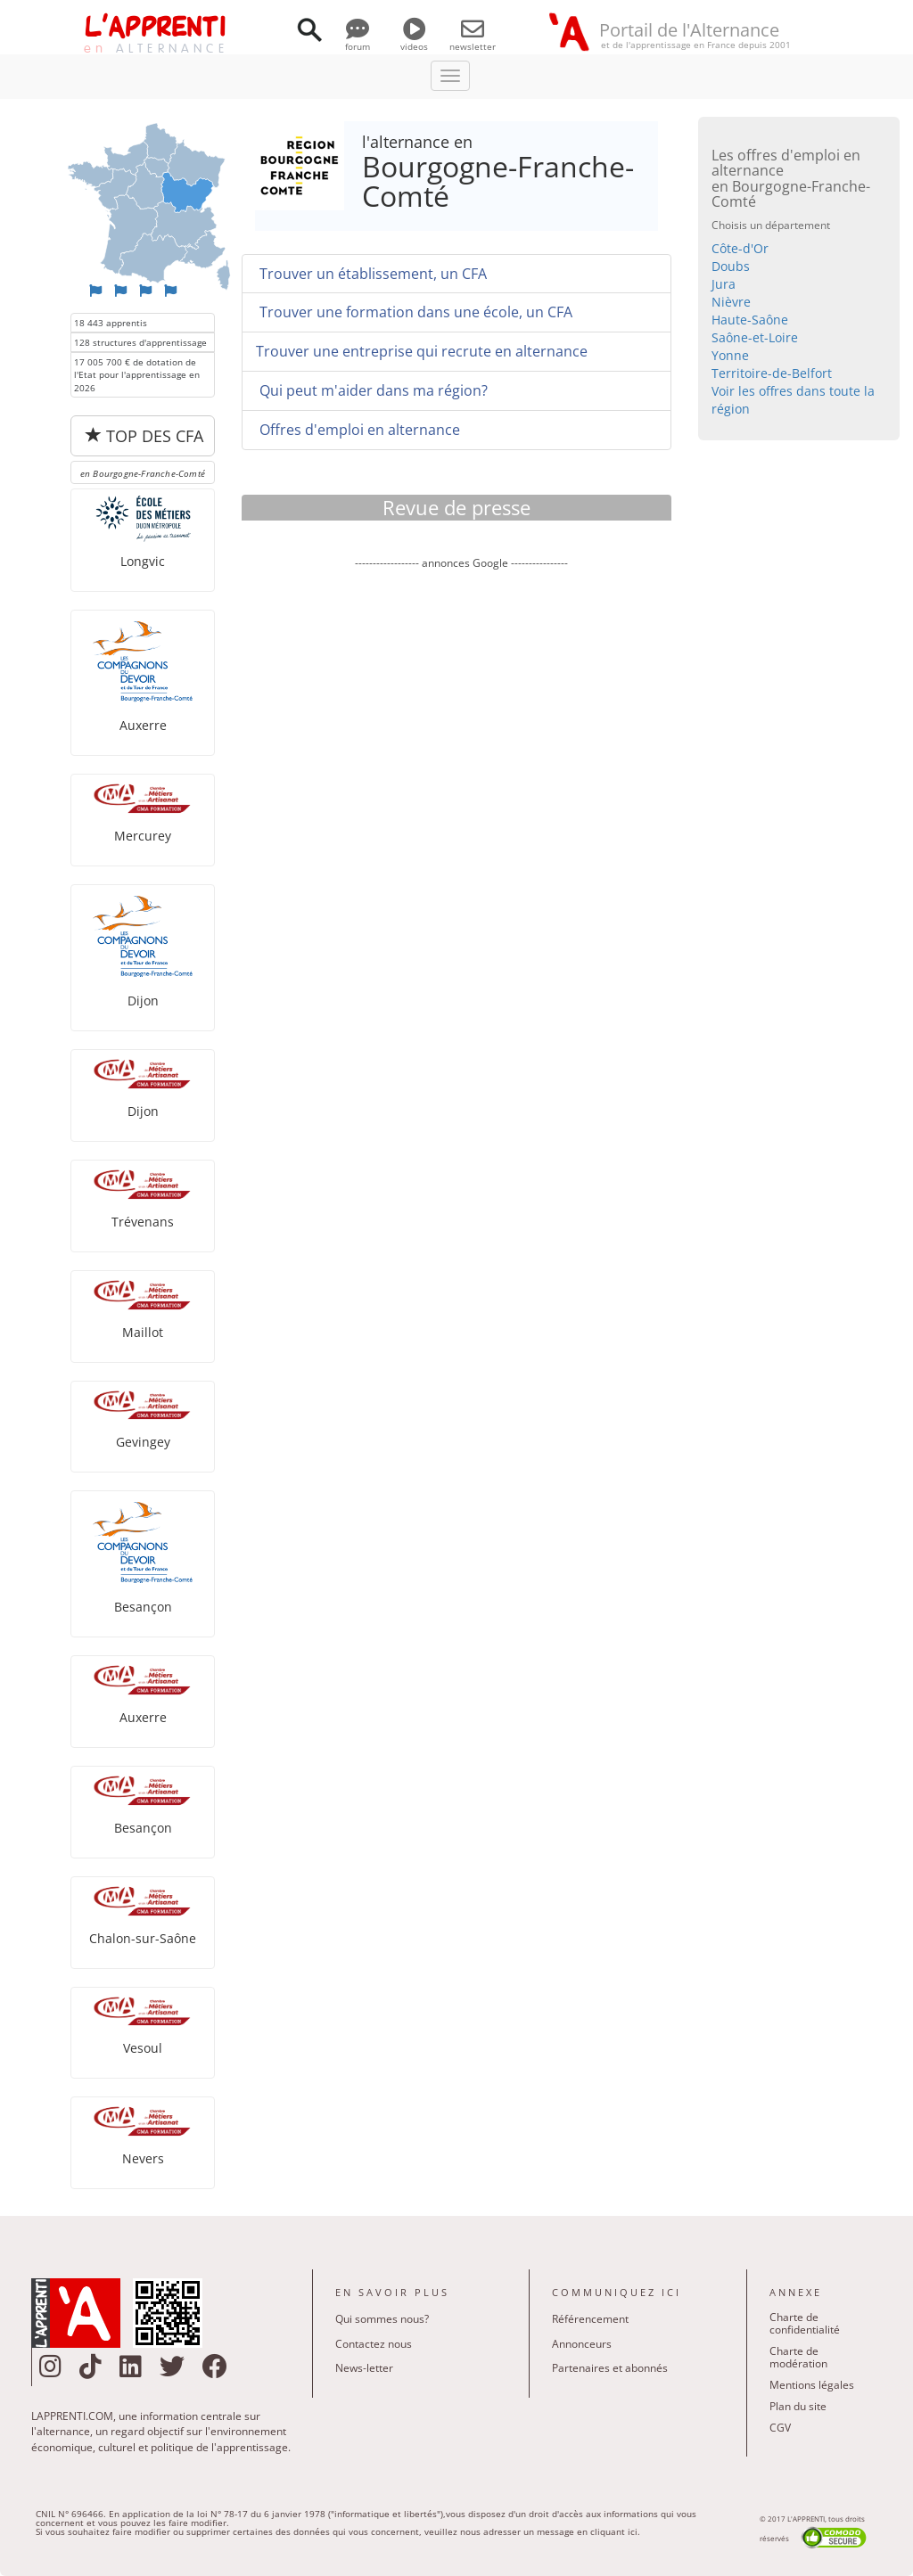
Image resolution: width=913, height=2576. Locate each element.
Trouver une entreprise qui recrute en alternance (422, 351)
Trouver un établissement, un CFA (371, 273)
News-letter (364, 2367)
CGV (780, 2427)
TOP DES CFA (144, 436)
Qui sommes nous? (382, 2318)
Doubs (730, 266)
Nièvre (731, 301)
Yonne (730, 355)
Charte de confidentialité (804, 2323)
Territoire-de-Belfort (771, 373)
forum (357, 40)
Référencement (590, 2318)
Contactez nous (373, 2343)
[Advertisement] (461, 720)
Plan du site (798, 2406)
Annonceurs (582, 2343)
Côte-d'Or (740, 248)
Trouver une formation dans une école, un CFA (414, 312)
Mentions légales (811, 2384)
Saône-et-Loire (754, 337)
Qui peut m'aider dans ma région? (372, 390)
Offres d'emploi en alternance (358, 429)
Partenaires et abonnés (610, 2367)
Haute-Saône (749, 319)
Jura (723, 283)
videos (414, 40)
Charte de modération (798, 2357)
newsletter (472, 40)
